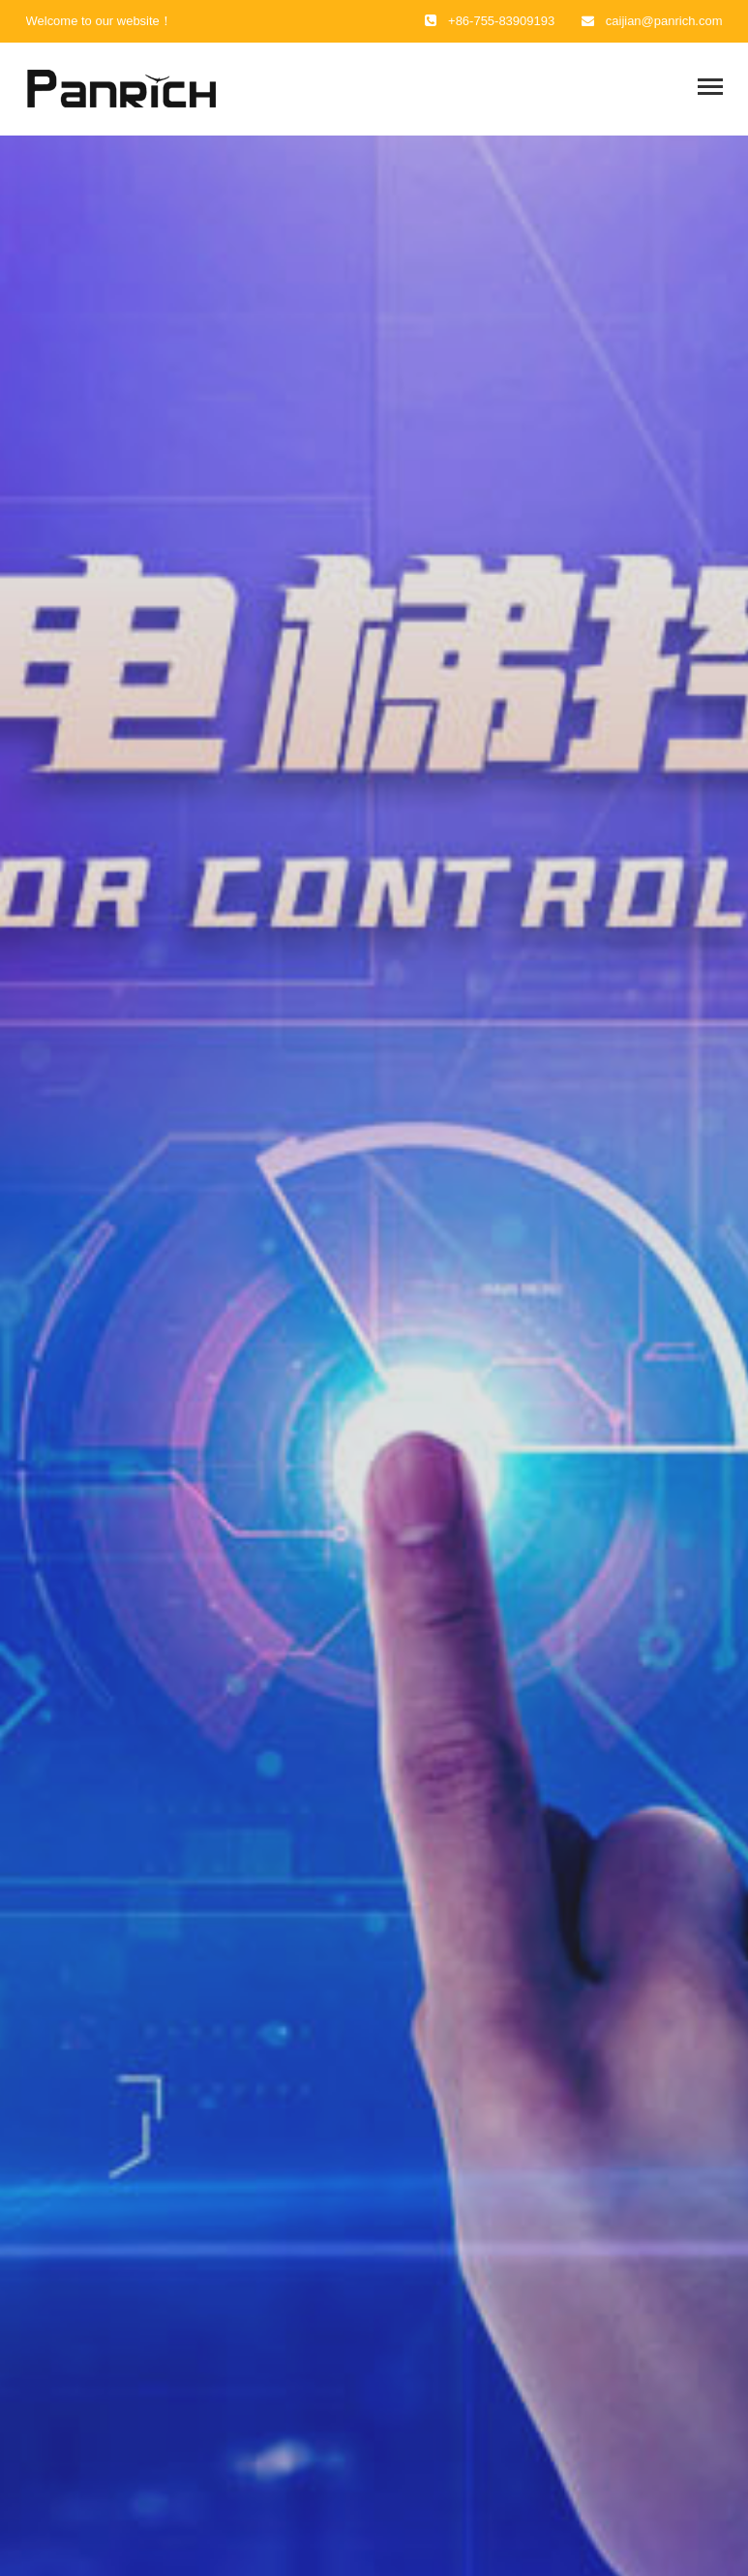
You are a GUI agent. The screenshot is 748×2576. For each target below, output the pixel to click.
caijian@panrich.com (664, 21)
